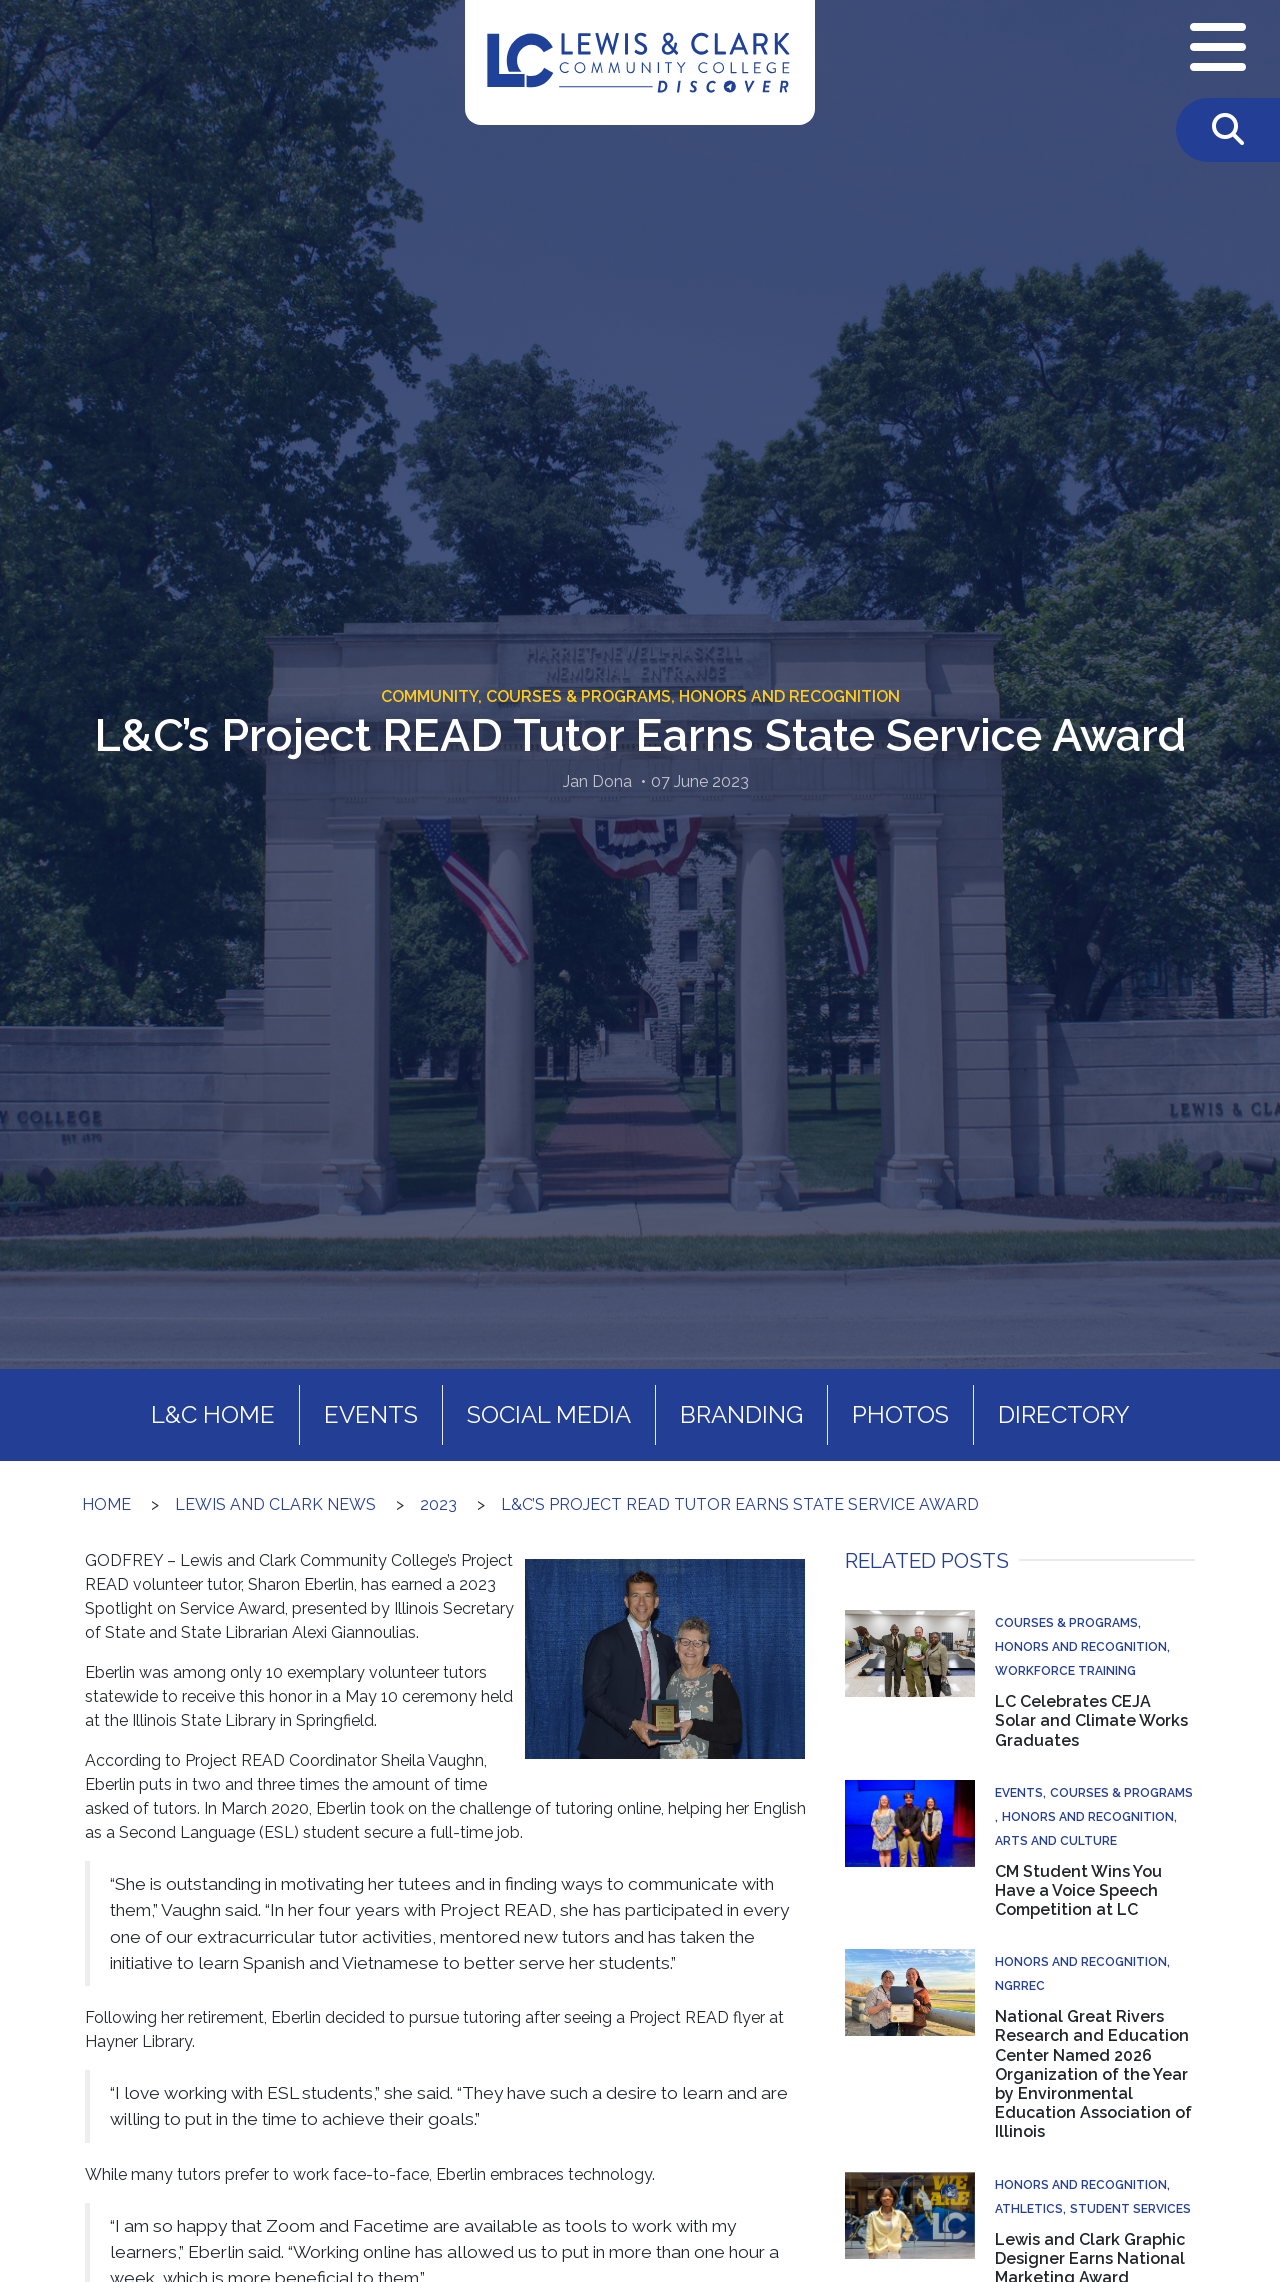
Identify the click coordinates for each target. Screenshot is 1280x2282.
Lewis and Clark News (275, 1504)
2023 (438, 1504)
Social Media (549, 1414)
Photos (900, 1414)
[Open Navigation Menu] (1218, 49)
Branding (741, 1414)
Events (371, 1414)
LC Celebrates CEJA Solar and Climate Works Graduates (1091, 1720)
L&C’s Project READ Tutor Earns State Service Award (740, 1504)
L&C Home (213, 1414)
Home (106, 1504)
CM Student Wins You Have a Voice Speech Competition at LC (1078, 1890)
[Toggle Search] (1228, 130)
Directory (1064, 1414)
